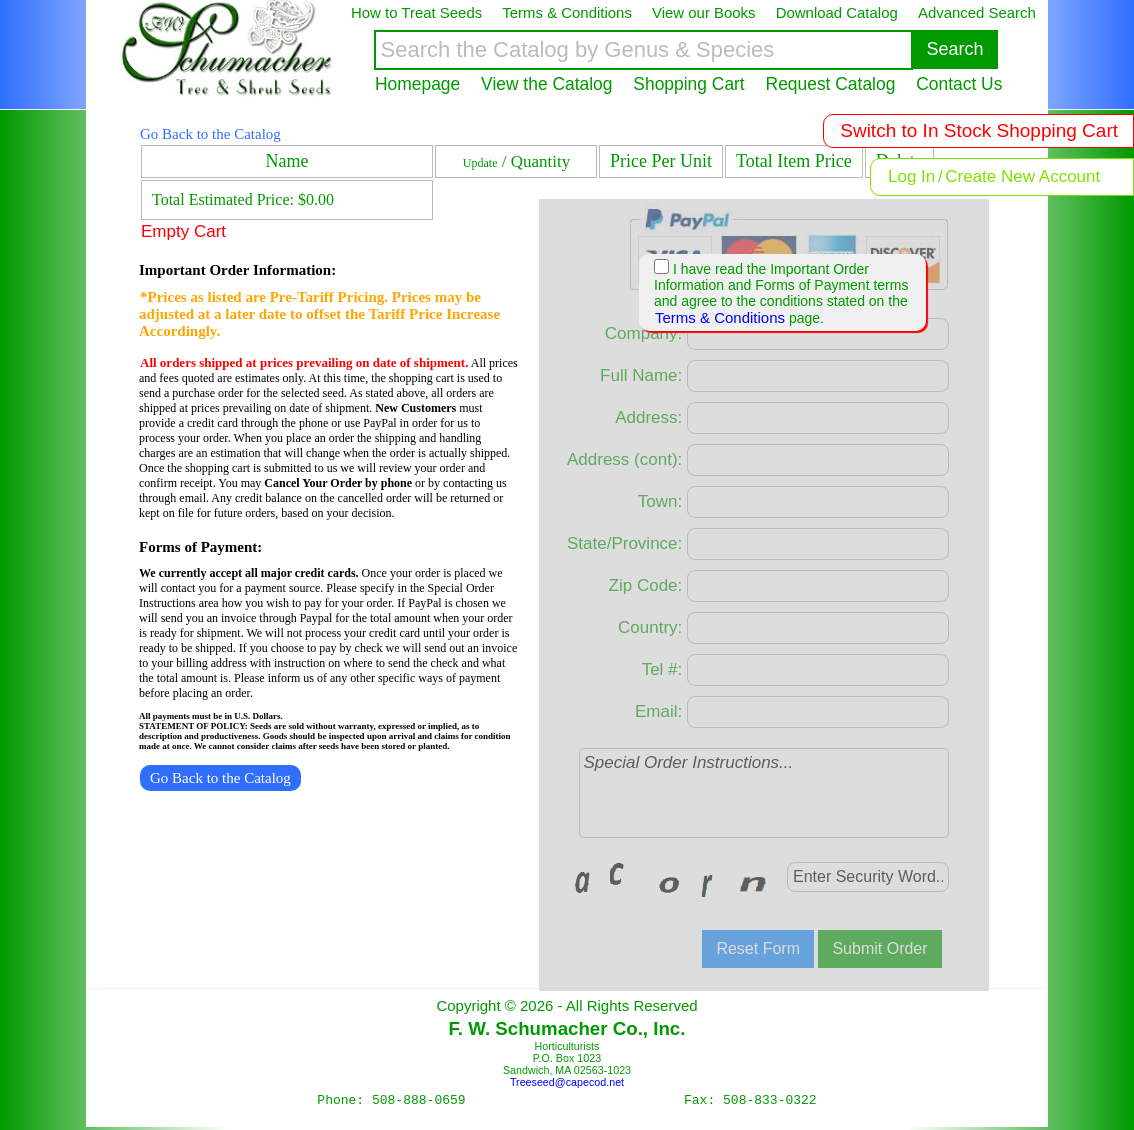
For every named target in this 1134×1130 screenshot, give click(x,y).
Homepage (417, 84)
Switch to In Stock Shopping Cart (979, 130)
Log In (911, 176)
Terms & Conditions (720, 317)
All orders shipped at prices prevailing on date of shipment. (304, 362)
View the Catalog (546, 84)
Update (480, 163)
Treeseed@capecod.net (567, 1082)
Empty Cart (183, 231)
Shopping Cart (688, 84)
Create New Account (1022, 176)
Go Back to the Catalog (210, 134)
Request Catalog (831, 84)
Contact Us (959, 84)
